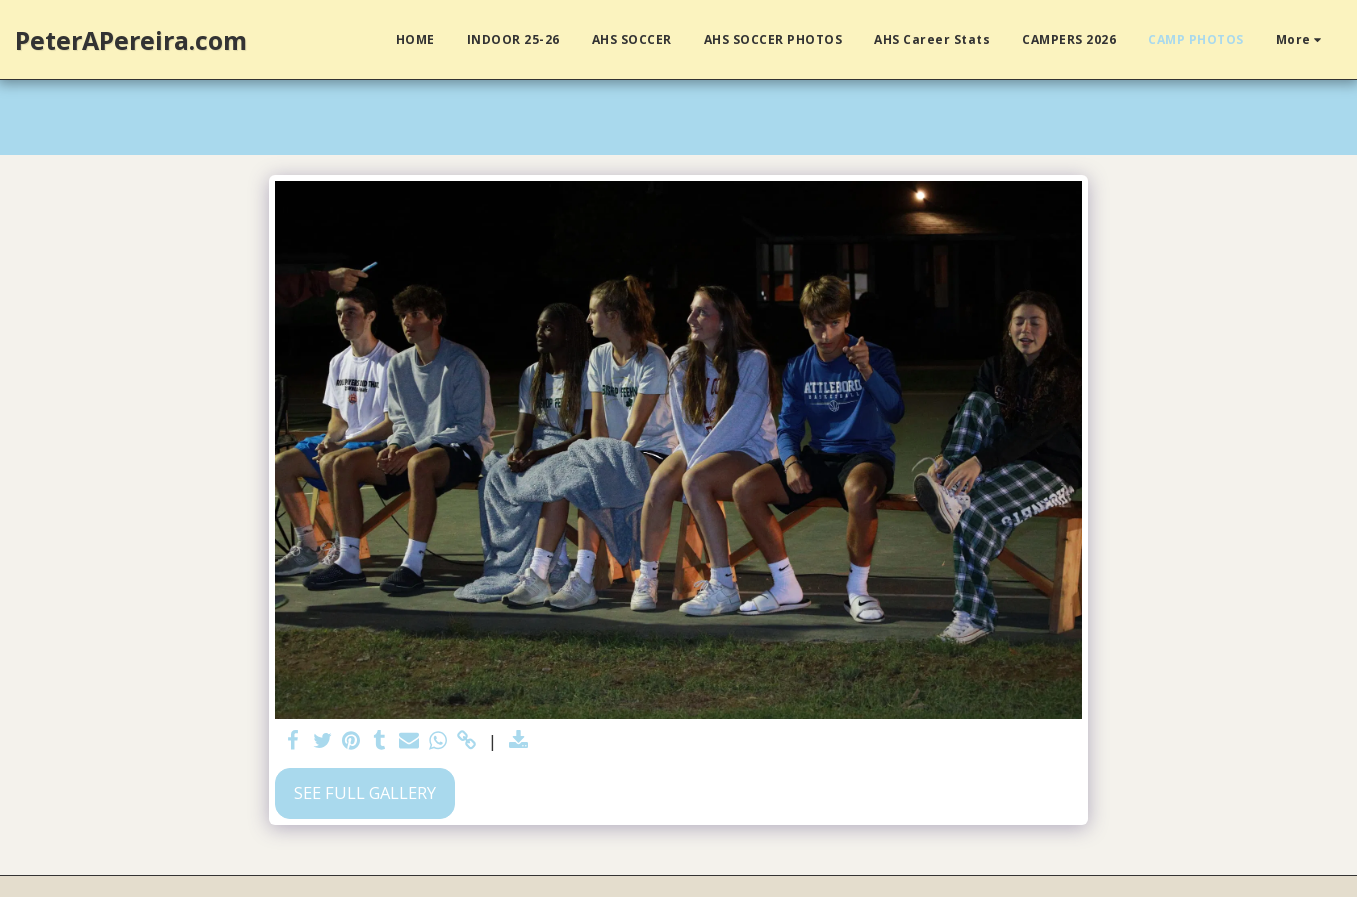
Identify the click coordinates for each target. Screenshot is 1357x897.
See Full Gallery (365, 792)
